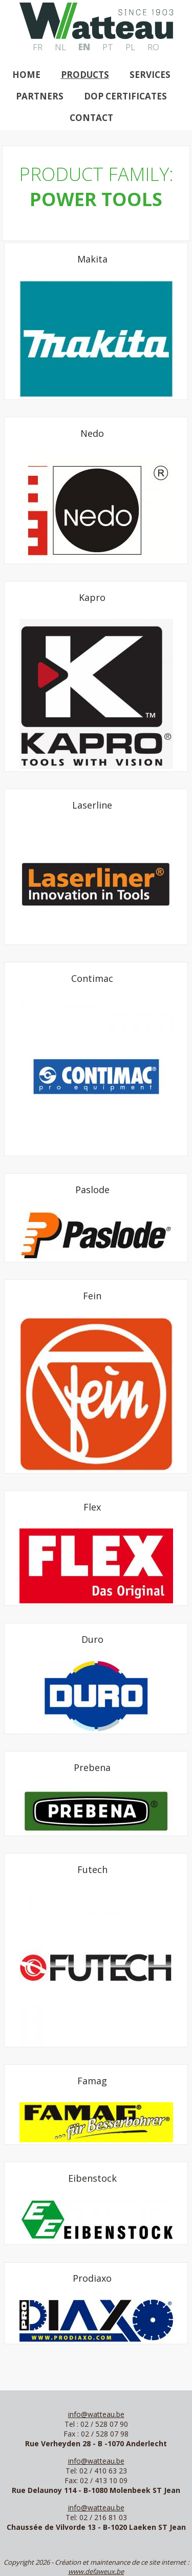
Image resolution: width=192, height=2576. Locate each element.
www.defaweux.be (96, 2571)
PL (130, 47)
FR (37, 47)
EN (84, 47)
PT (107, 47)
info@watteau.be (96, 2414)
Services (150, 74)
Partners (39, 96)
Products (85, 74)
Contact (91, 118)
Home (26, 74)
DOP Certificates (125, 96)
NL (60, 47)
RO (153, 47)
